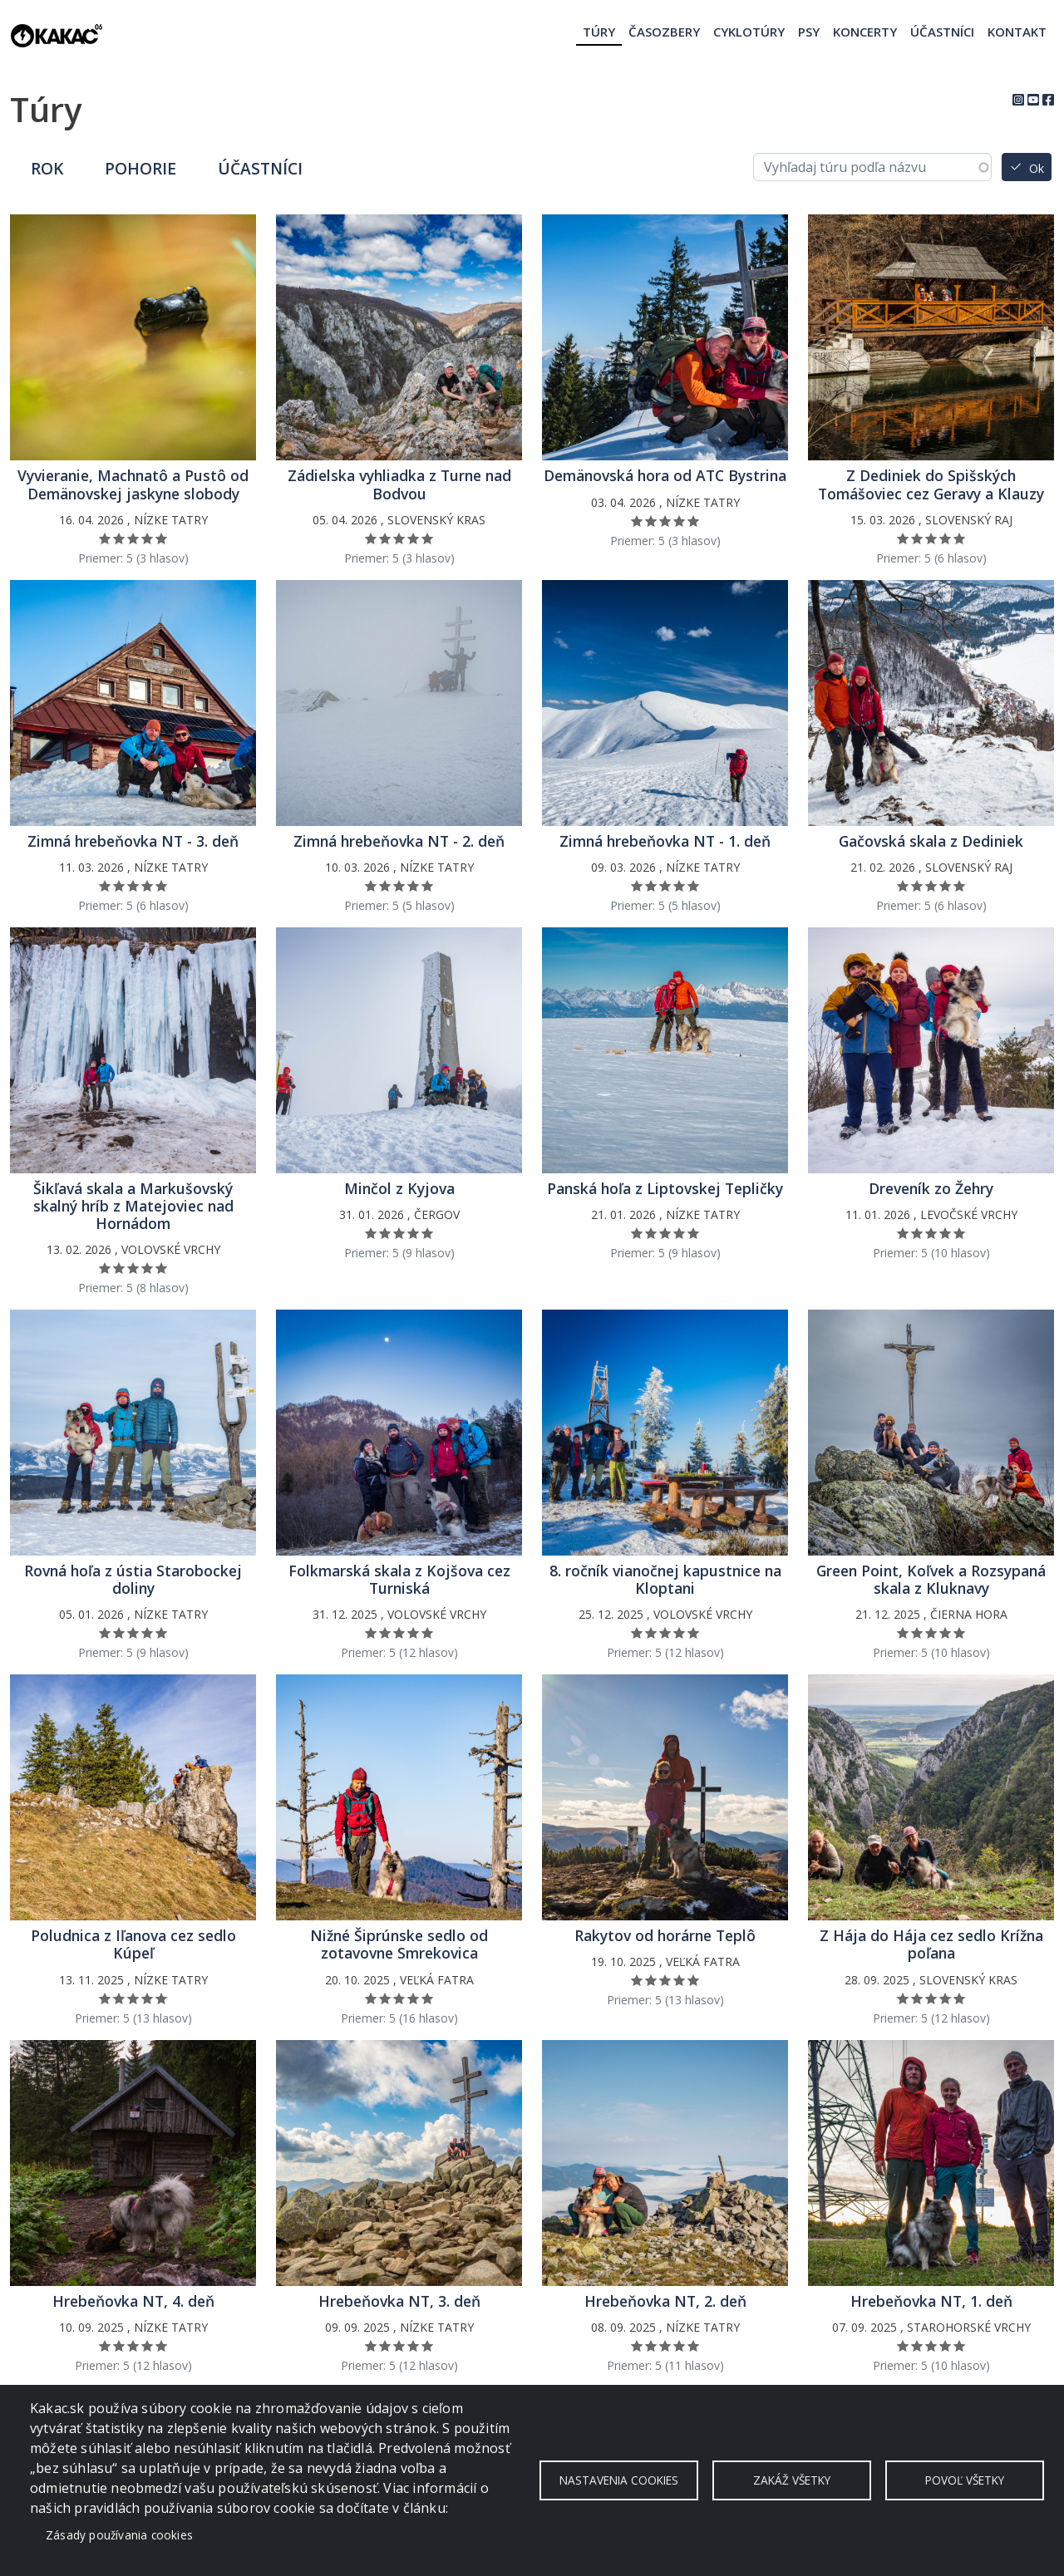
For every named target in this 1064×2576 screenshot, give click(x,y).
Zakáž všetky (791, 2480)
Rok (47, 168)
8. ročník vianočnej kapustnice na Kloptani (665, 1579)
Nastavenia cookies (618, 2480)
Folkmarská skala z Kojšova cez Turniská (399, 1579)
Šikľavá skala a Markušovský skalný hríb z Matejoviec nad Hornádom (133, 1206)
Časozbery (664, 31)
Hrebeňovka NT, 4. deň (133, 2301)
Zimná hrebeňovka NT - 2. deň (399, 841)
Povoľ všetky (964, 2480)
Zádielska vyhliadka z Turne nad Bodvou (399, 484)
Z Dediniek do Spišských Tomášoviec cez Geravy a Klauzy (931, 484)
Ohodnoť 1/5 (105, 538)
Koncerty (865, 31)
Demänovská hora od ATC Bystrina (665, 475)
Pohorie (140, 168)
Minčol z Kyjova (399, 1188)
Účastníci (942, 31)
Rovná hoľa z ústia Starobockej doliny (133, 1579)
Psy (809, 31)
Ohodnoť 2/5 (119, 538)
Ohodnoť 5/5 (162, 538)
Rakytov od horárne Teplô (665, 1935)
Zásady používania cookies (119, 2535)
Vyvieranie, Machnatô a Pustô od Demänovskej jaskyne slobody (133, 484)
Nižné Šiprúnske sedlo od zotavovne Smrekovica (399, 1944)
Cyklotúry (749, 31)
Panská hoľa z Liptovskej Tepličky (665, 1188)
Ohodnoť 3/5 (133, 538)
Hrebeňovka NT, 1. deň (931, 2301)
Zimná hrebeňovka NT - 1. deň (665, 841)
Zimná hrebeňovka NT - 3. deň (133, 841)
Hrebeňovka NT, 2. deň (665, 2301)
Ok (1036, 168)
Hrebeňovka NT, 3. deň (399, 2301)
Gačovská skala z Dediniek (931, 841)
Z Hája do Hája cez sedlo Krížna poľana (931, 1944)
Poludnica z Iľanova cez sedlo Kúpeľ (133, 1944)
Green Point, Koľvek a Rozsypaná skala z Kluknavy (931, 1579)
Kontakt (1017, 31)
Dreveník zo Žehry (931, 1188)
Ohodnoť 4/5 (147, 538)
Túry (599, 31)
